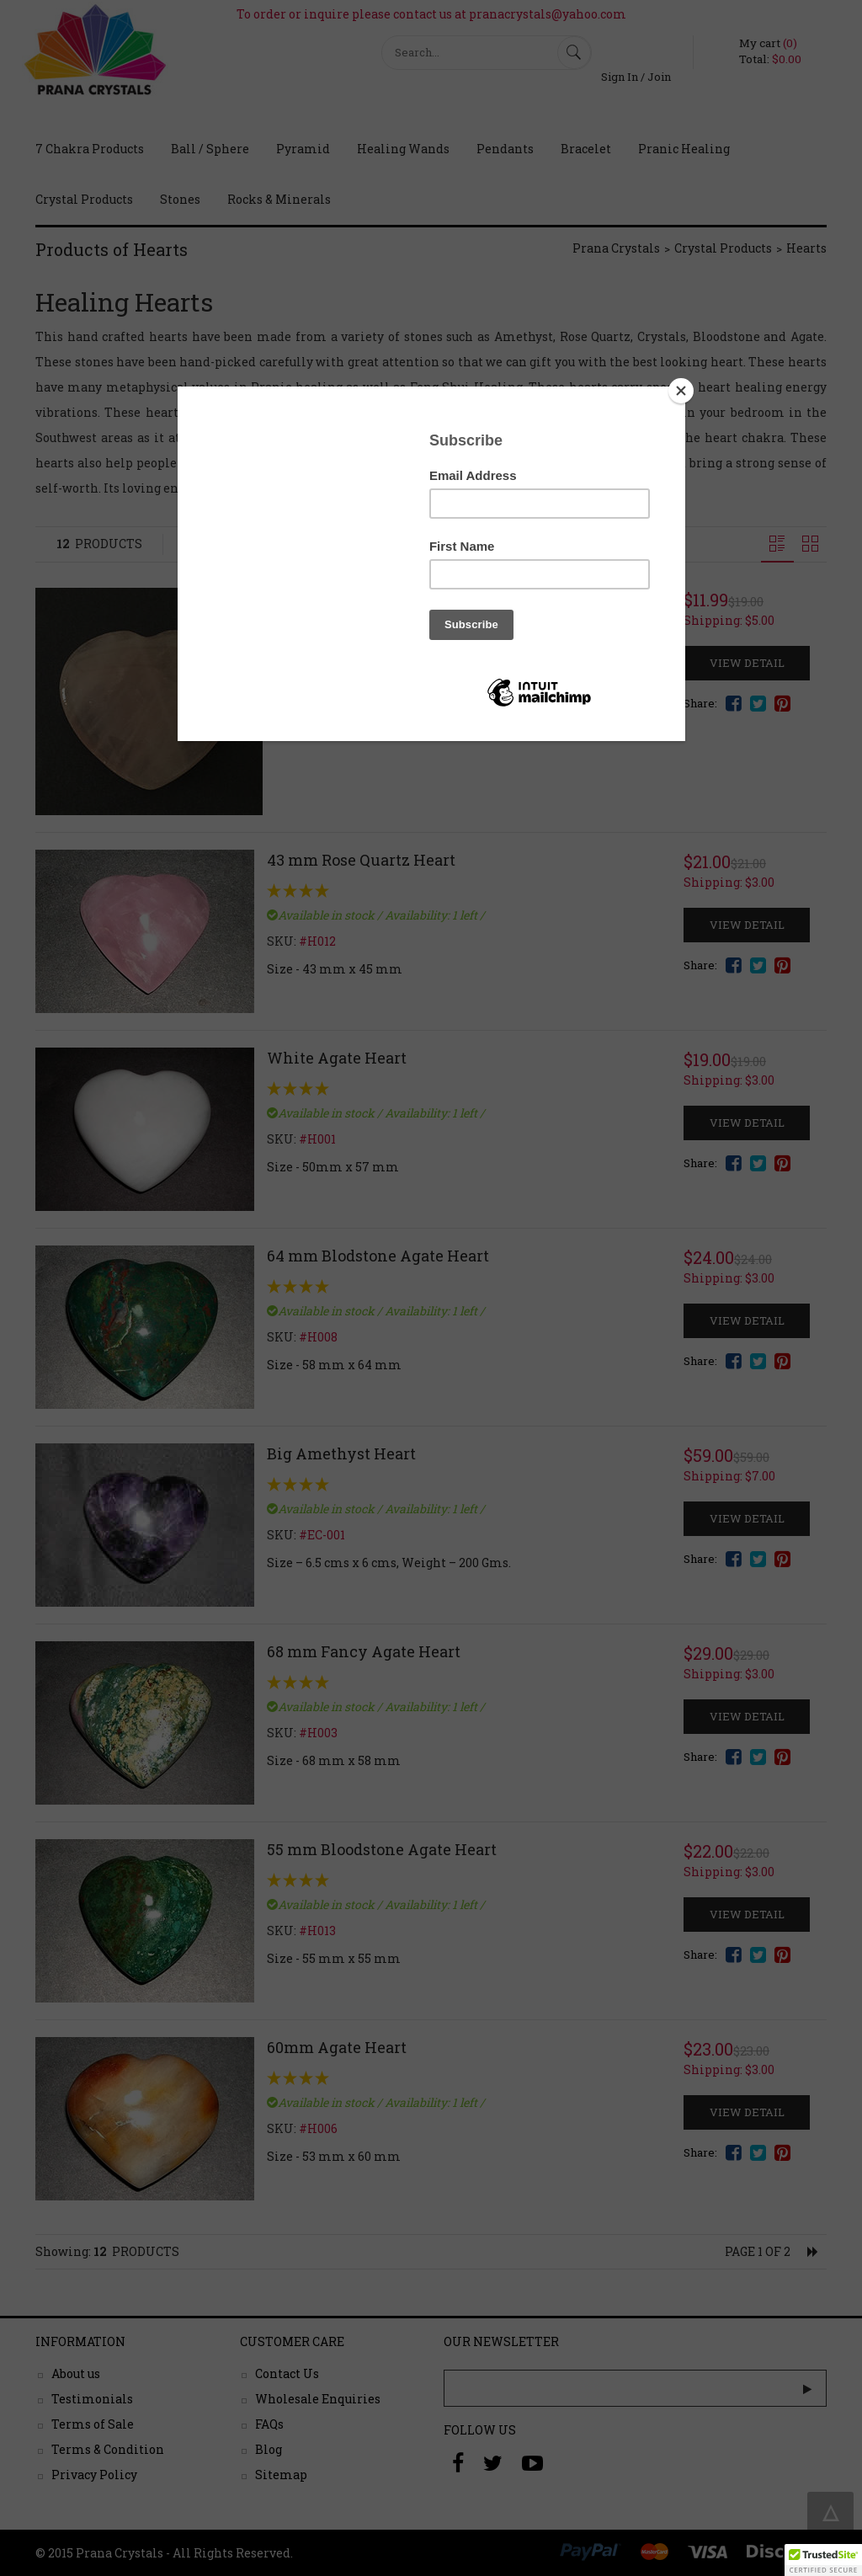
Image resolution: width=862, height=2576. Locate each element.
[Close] (681, 390)
